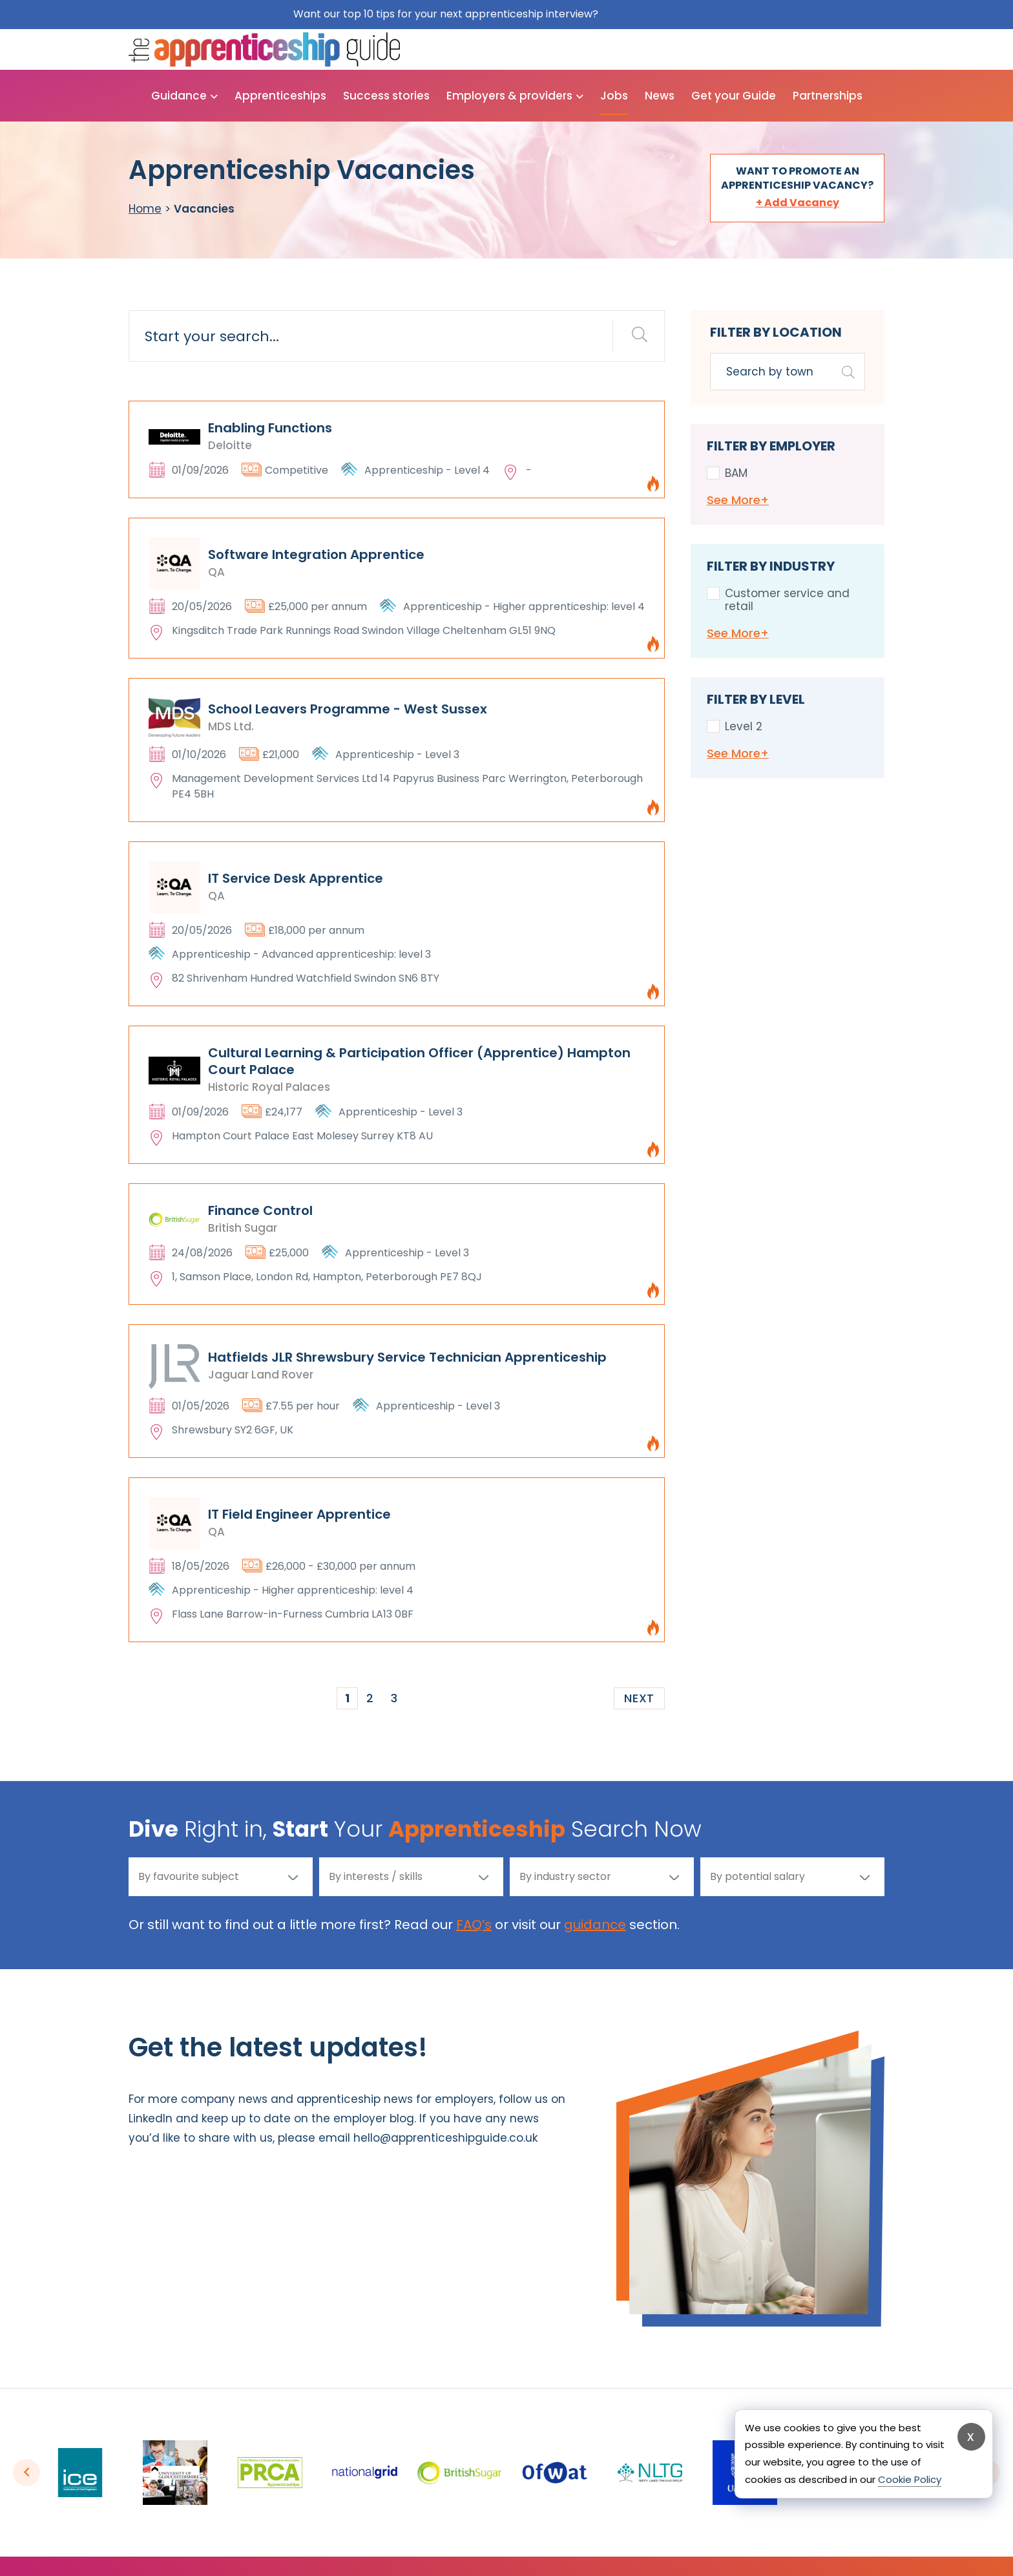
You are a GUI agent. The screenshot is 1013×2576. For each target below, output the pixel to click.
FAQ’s (474, 1925)
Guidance (179, 95)
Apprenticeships (280, 95)
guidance (595, 1925)
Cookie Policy (909, 2479)
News (659, 95)
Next (639, 1698)
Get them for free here (660, 13)
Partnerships (827, 95)
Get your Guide (733, 95)
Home (145, 208)
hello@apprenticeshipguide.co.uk (445, 2138)
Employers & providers (509, 95)
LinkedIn (150, 2118)
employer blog (373, 2118)
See (738, 500)
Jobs (614, 95)
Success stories (386, 95)
